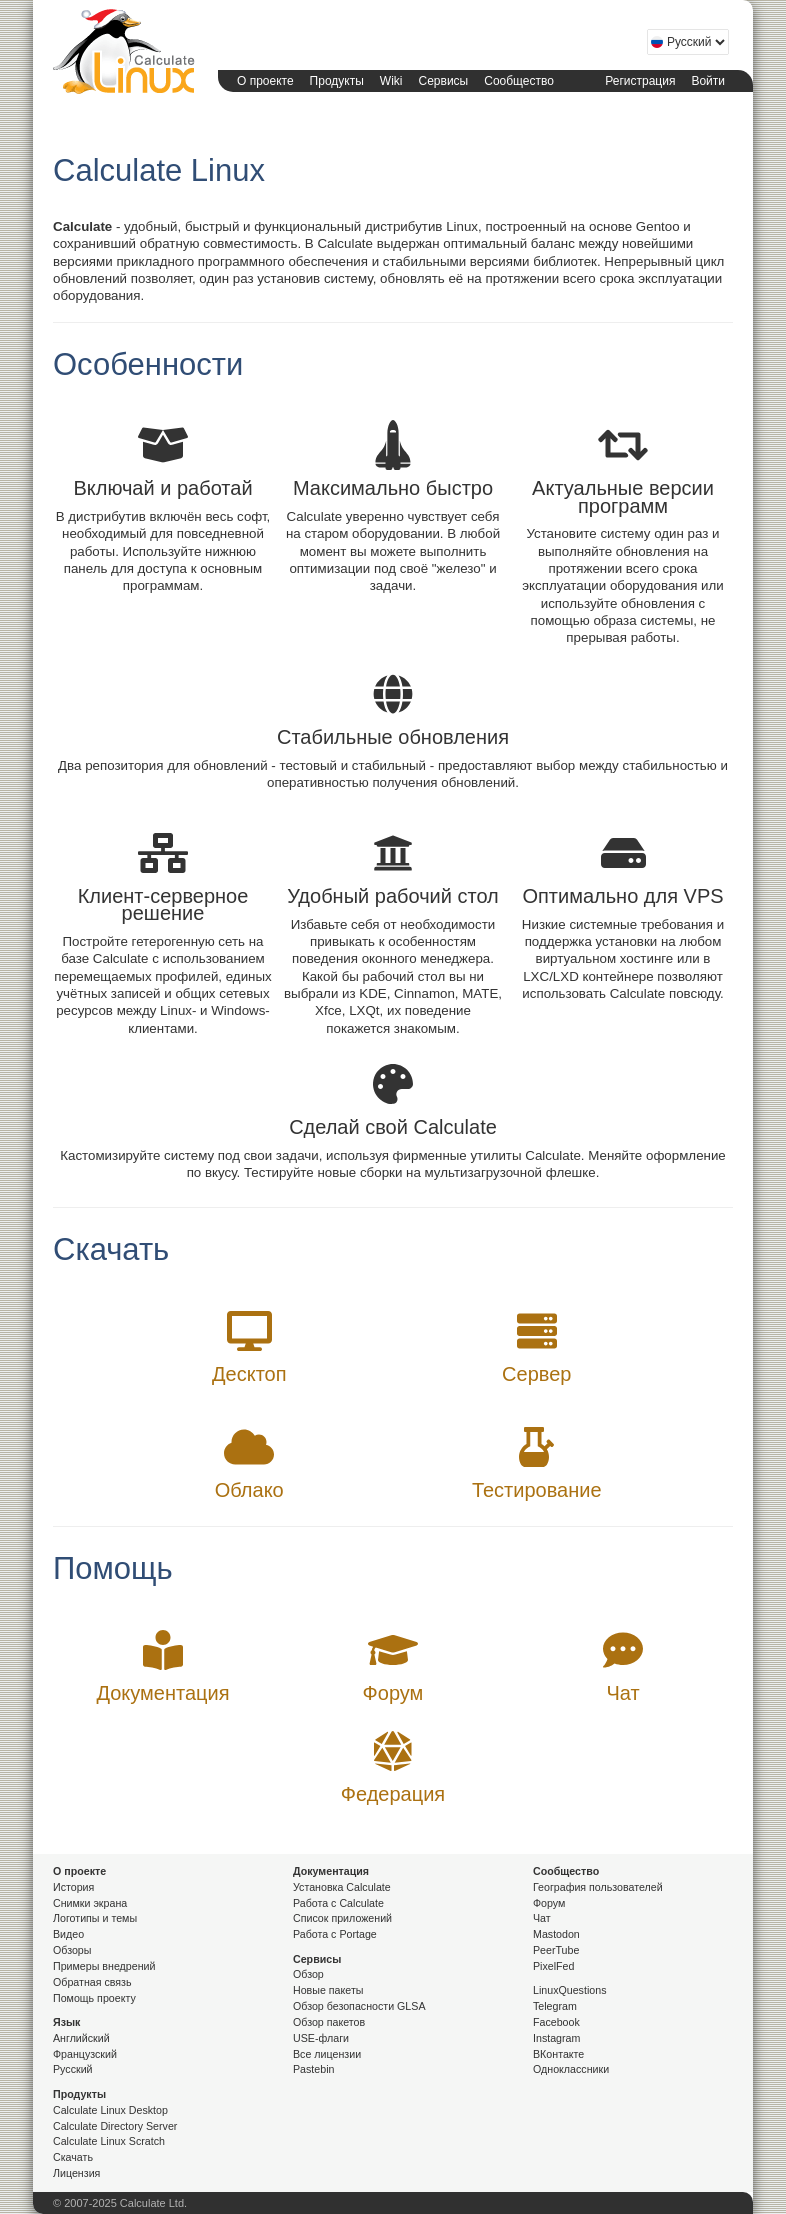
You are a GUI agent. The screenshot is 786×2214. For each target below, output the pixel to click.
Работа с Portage (335, 1934)
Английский (81, 2038)
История (73, 1887)
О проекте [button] (265, 81)
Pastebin (313, 2069)
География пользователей (598, 1887)
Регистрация (640, 81)
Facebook (556, 2022)
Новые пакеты (328, 1990)
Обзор (308, 1974)
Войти (708, 81)
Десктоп (249, 1374)
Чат (622, 1693)
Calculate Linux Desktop (110, 2110)
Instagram (556, 2038)
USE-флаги (321, 2038)
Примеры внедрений (104, 1966)
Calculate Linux (121, 51)
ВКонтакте (558, 2054)
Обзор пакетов (329, 2022)
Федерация (393, 1794)
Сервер (536, 1374)
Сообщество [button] (519, 81)
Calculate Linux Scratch (109, 2141)
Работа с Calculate (338, 1903)
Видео (68, 1934)
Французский (85, 2054)
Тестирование (537, 1490)
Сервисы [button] (444, 81)
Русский (73, 2069)
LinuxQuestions (569, 1990)
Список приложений (342, 1918)
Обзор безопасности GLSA (359, 2006)
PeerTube (556, 1950)
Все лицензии (327, 2054)
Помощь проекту (94, 1998)
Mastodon (556, 1934)
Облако (249, 1490)
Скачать (73, 2157)
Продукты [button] (337, 81)
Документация (162, 1693)
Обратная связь (92, 1982)
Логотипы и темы (95, 1918)
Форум (393, 1693)
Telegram (555, 2006)
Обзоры (72, 1950)
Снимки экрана (90, 1903)
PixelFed (553, 1966)
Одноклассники (571, 2069)
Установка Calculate (342, 1887)
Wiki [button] (391, 81)
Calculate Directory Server (115, 2126)
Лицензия (76, 2173)
